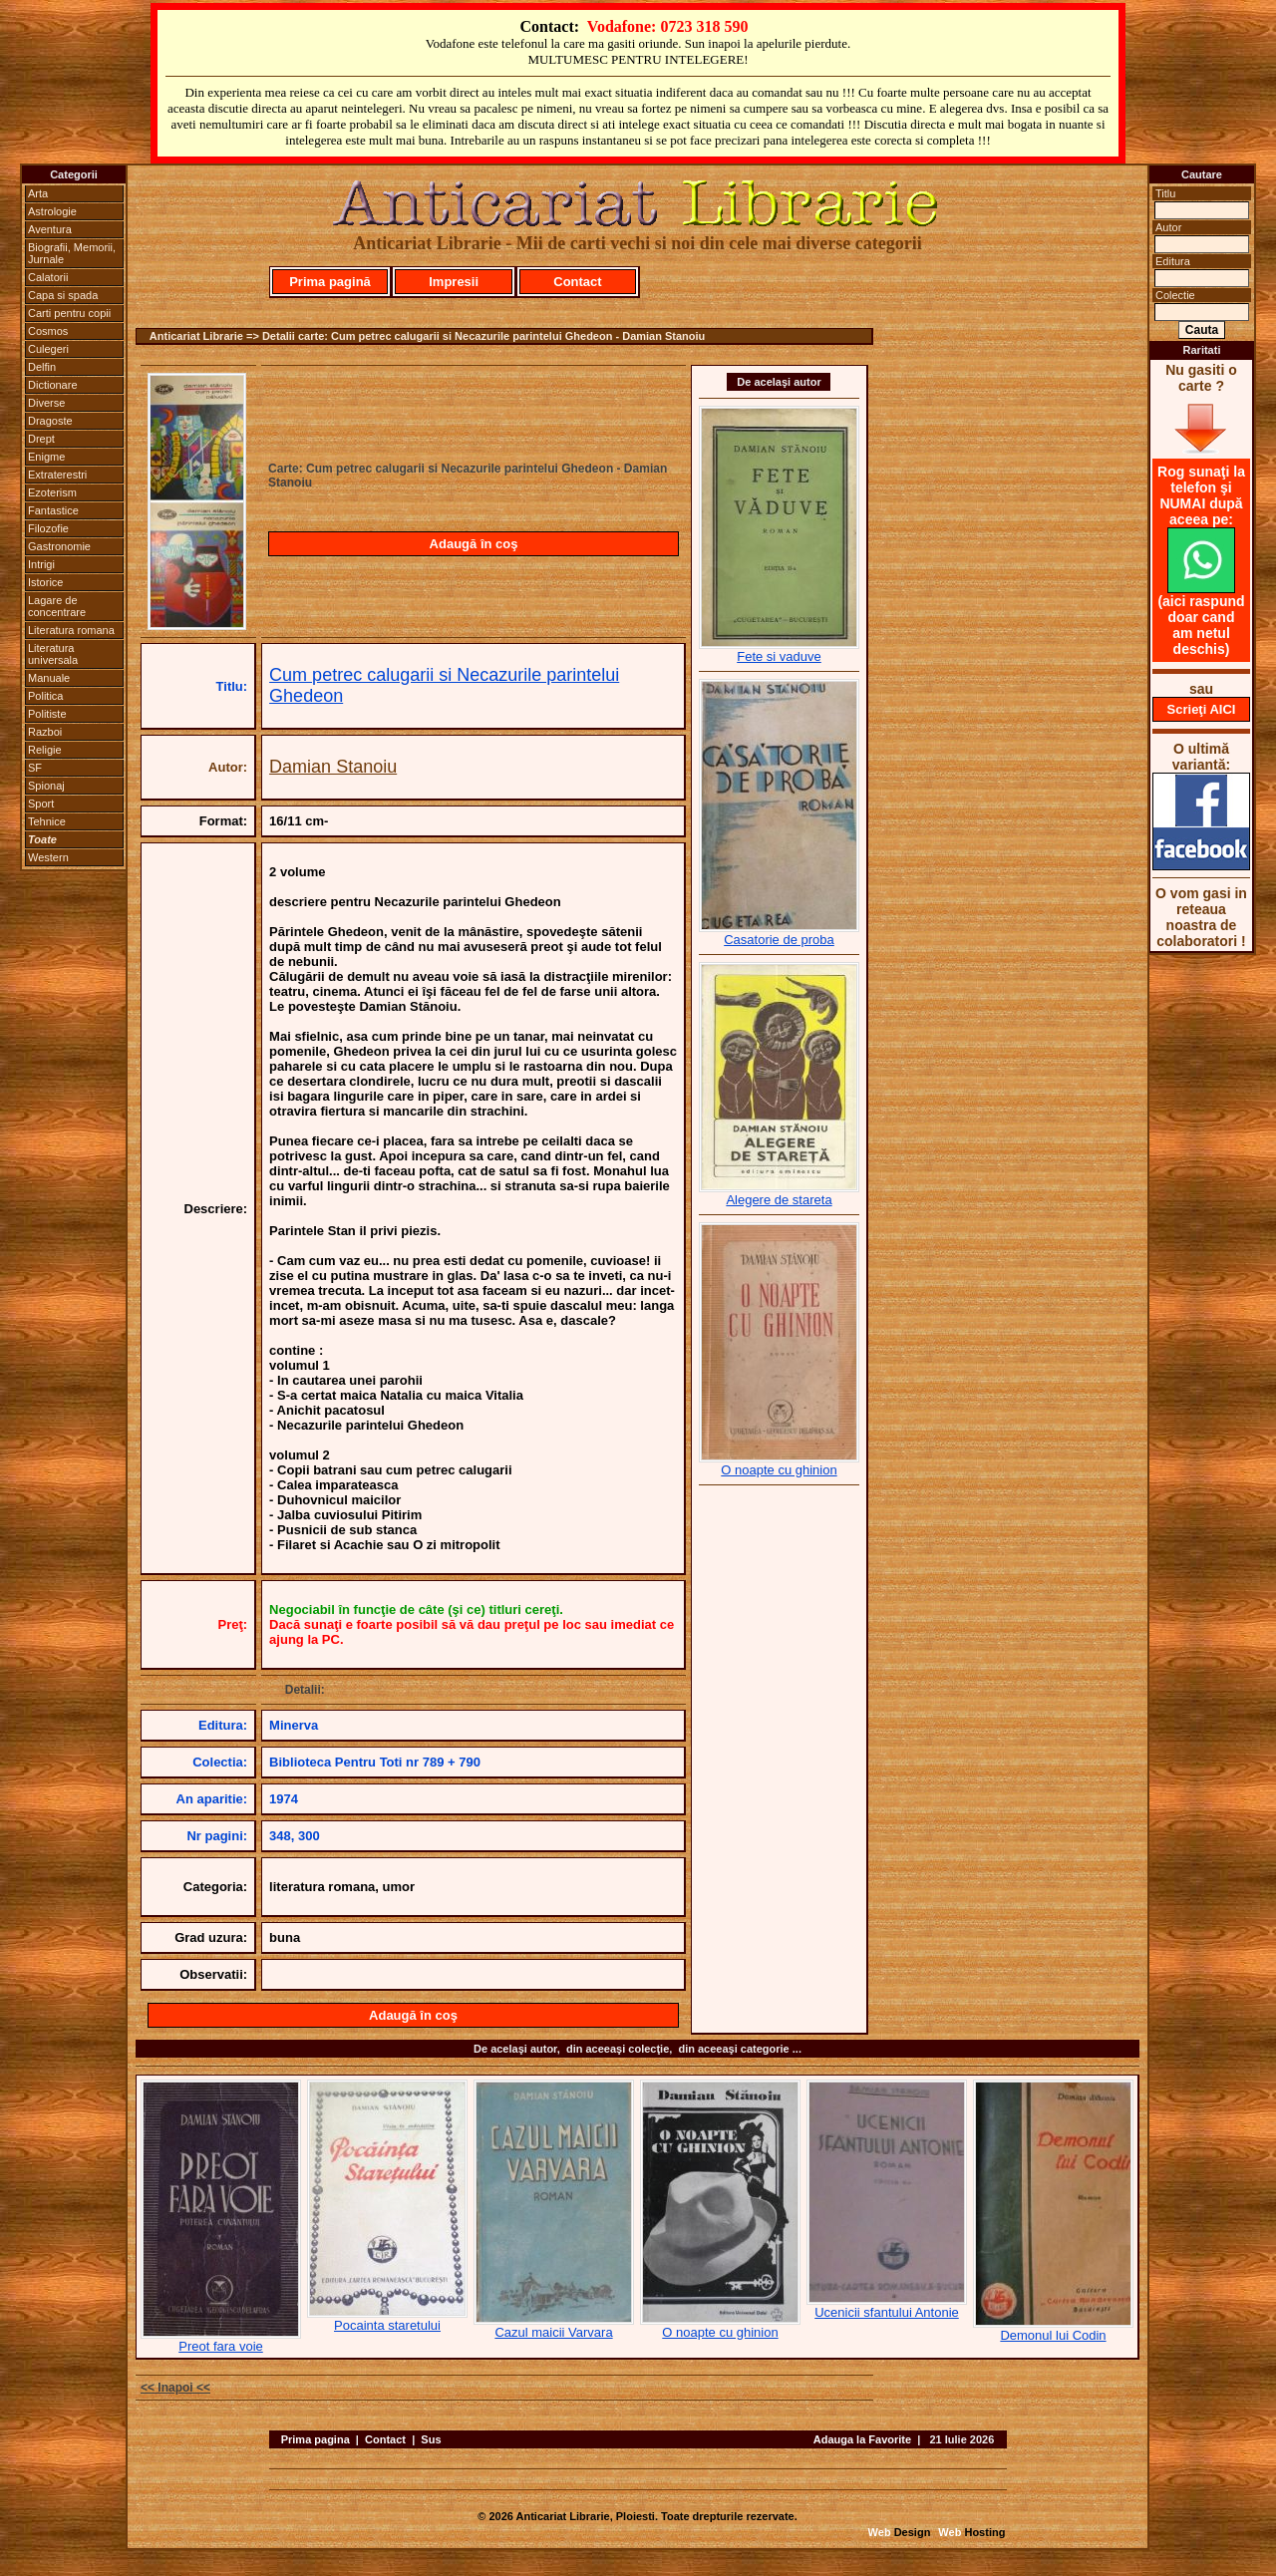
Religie (45, 750)
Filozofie (48, 528)
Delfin (42, 367)
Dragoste (50, 421)
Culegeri (48, 349)
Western (48, 857)
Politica (45, 696)
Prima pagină (330, 281)
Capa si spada (63, 295)
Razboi (45, 732)
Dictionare (53, 385)
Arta (38, 193)
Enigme (46, 457)
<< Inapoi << (175, 2388)
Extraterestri (57, 475)
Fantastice (53, 510)
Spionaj (46, 786)
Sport (41, 803)
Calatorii (48, 277)
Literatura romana (71, 630)
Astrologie (52, 211)
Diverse (46, 403)
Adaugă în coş (474, 543)
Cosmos (48, 331)
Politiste (47, 714)
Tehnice (47, 821)
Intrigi (41, 564)
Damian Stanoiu (333, 767)
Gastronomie (59, 546)
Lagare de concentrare (57, 606)
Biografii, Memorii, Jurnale (72, 253)
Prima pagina (315, 2439)
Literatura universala (53, 654)
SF (35, 768)
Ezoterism (52, 492)
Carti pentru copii (69, 313)
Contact (577, 281)
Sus (431, 2439)
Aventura (50, 229)
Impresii (453, 281)
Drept (41, 439)
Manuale (49, 678)
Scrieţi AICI (1201, 709)
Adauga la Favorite (862, 2439)
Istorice (45, 582)
